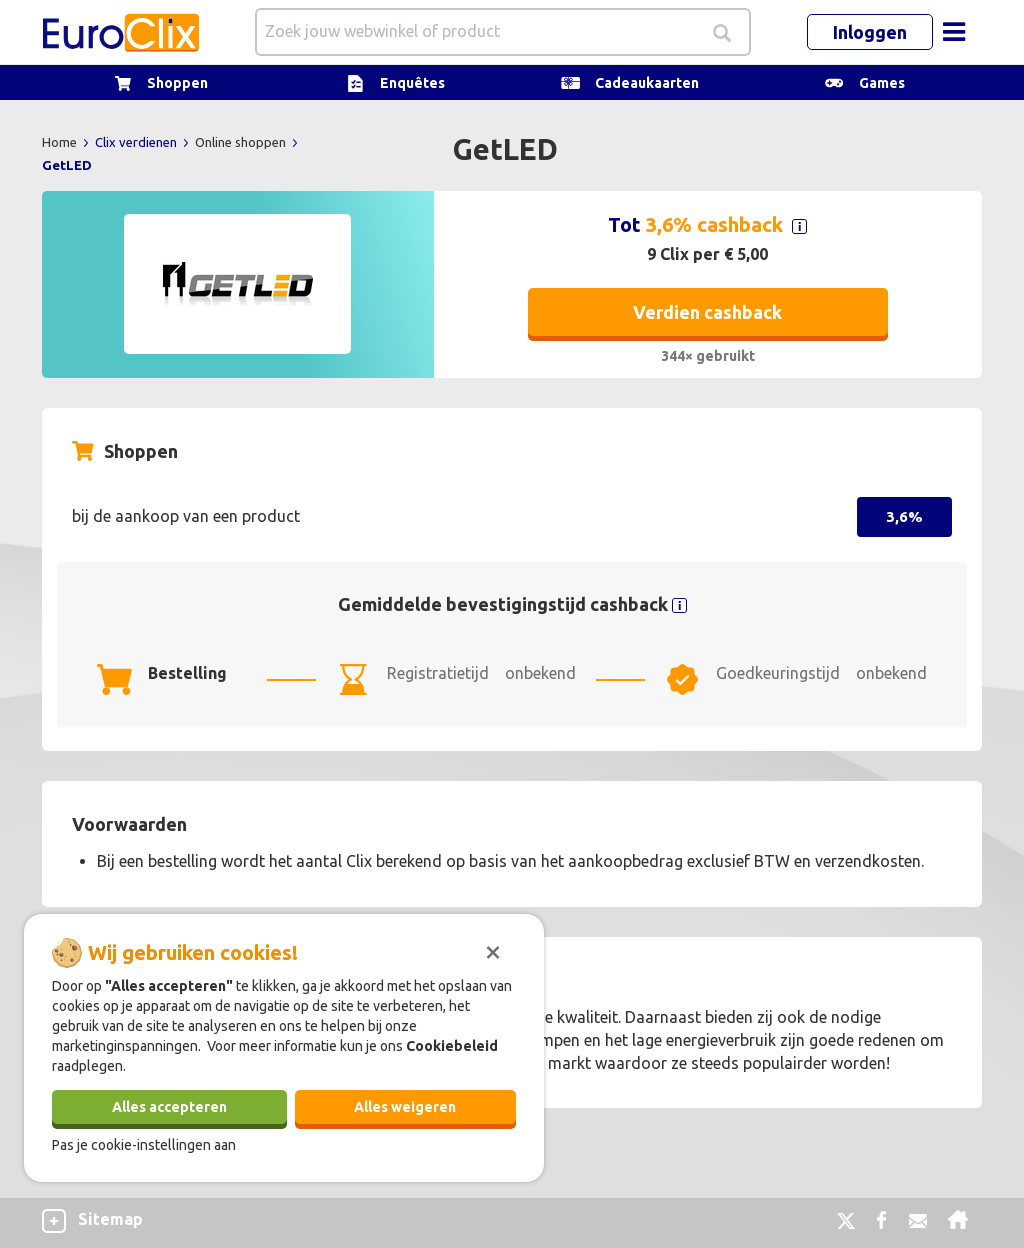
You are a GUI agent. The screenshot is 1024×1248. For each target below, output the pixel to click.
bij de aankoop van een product (186, 516)
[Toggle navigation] (954, 32)
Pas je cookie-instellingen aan (144, 1145)
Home (61, 142)
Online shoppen (242, 142)
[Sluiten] (493, 950)
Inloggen (870, 32)
